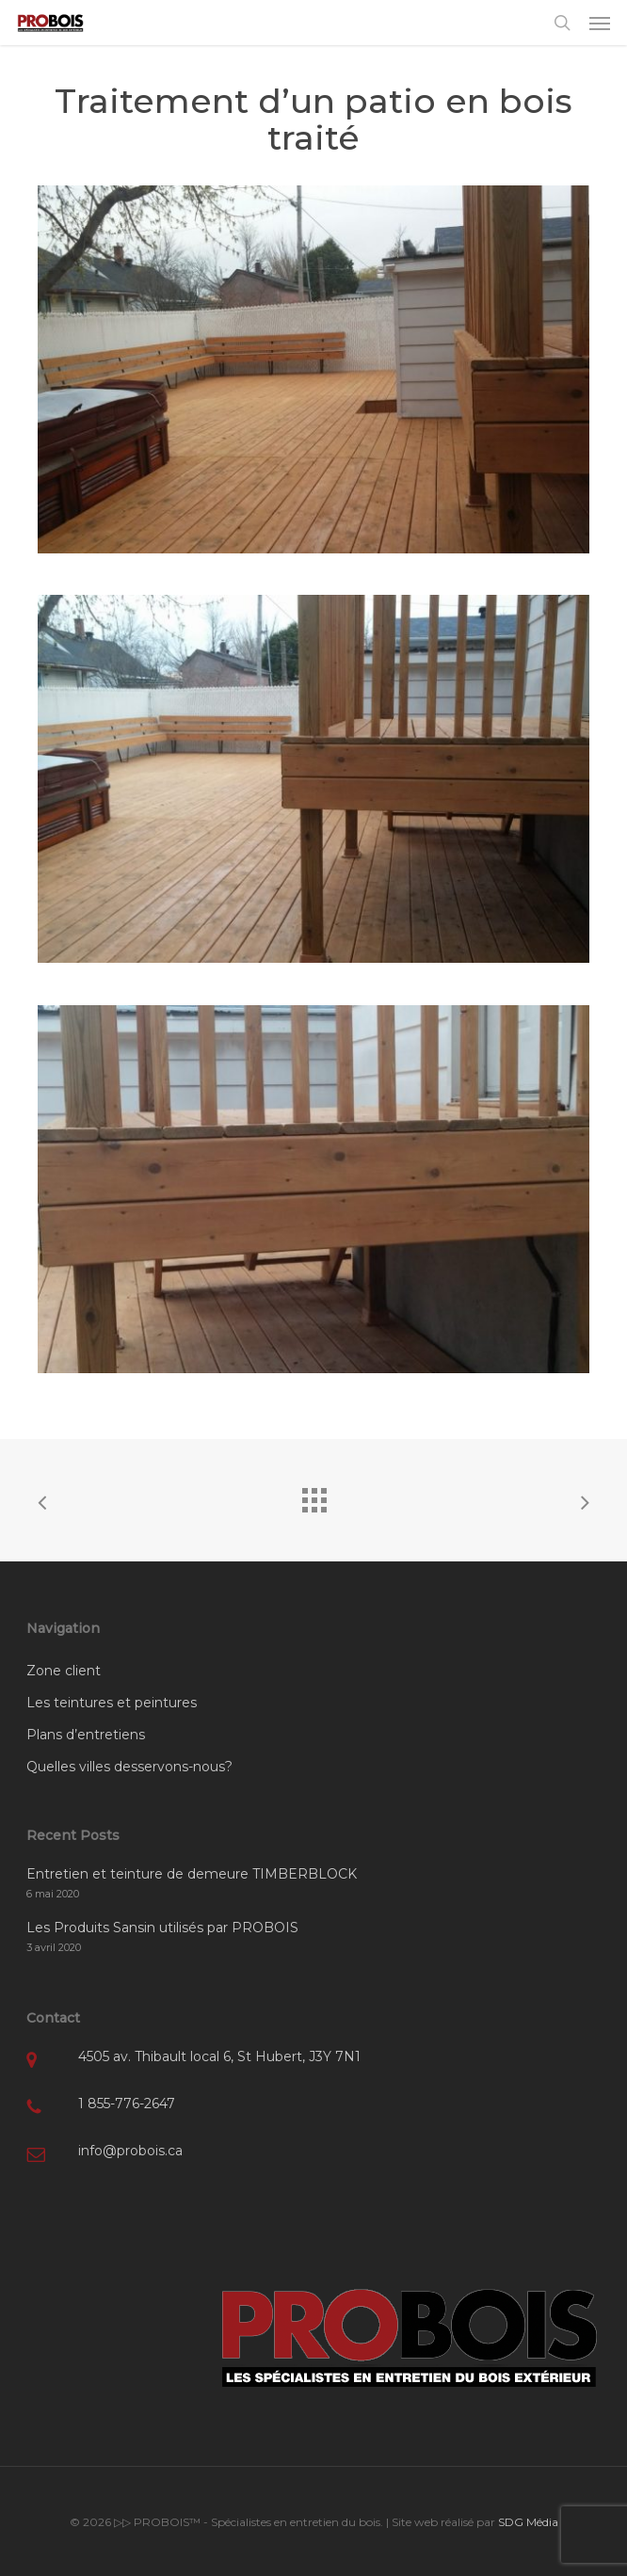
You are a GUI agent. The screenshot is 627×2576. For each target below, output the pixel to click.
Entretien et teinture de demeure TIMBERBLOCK (191, 1873)
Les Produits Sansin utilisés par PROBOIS (162, 1927)
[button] (599, 22)
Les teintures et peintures (111, 1702)
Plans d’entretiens (85, 1734)
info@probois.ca (130, 2150)
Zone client (63, 1670)
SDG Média (528, 2522)
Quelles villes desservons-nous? (129, 1766)
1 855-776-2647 (126, 2103)
